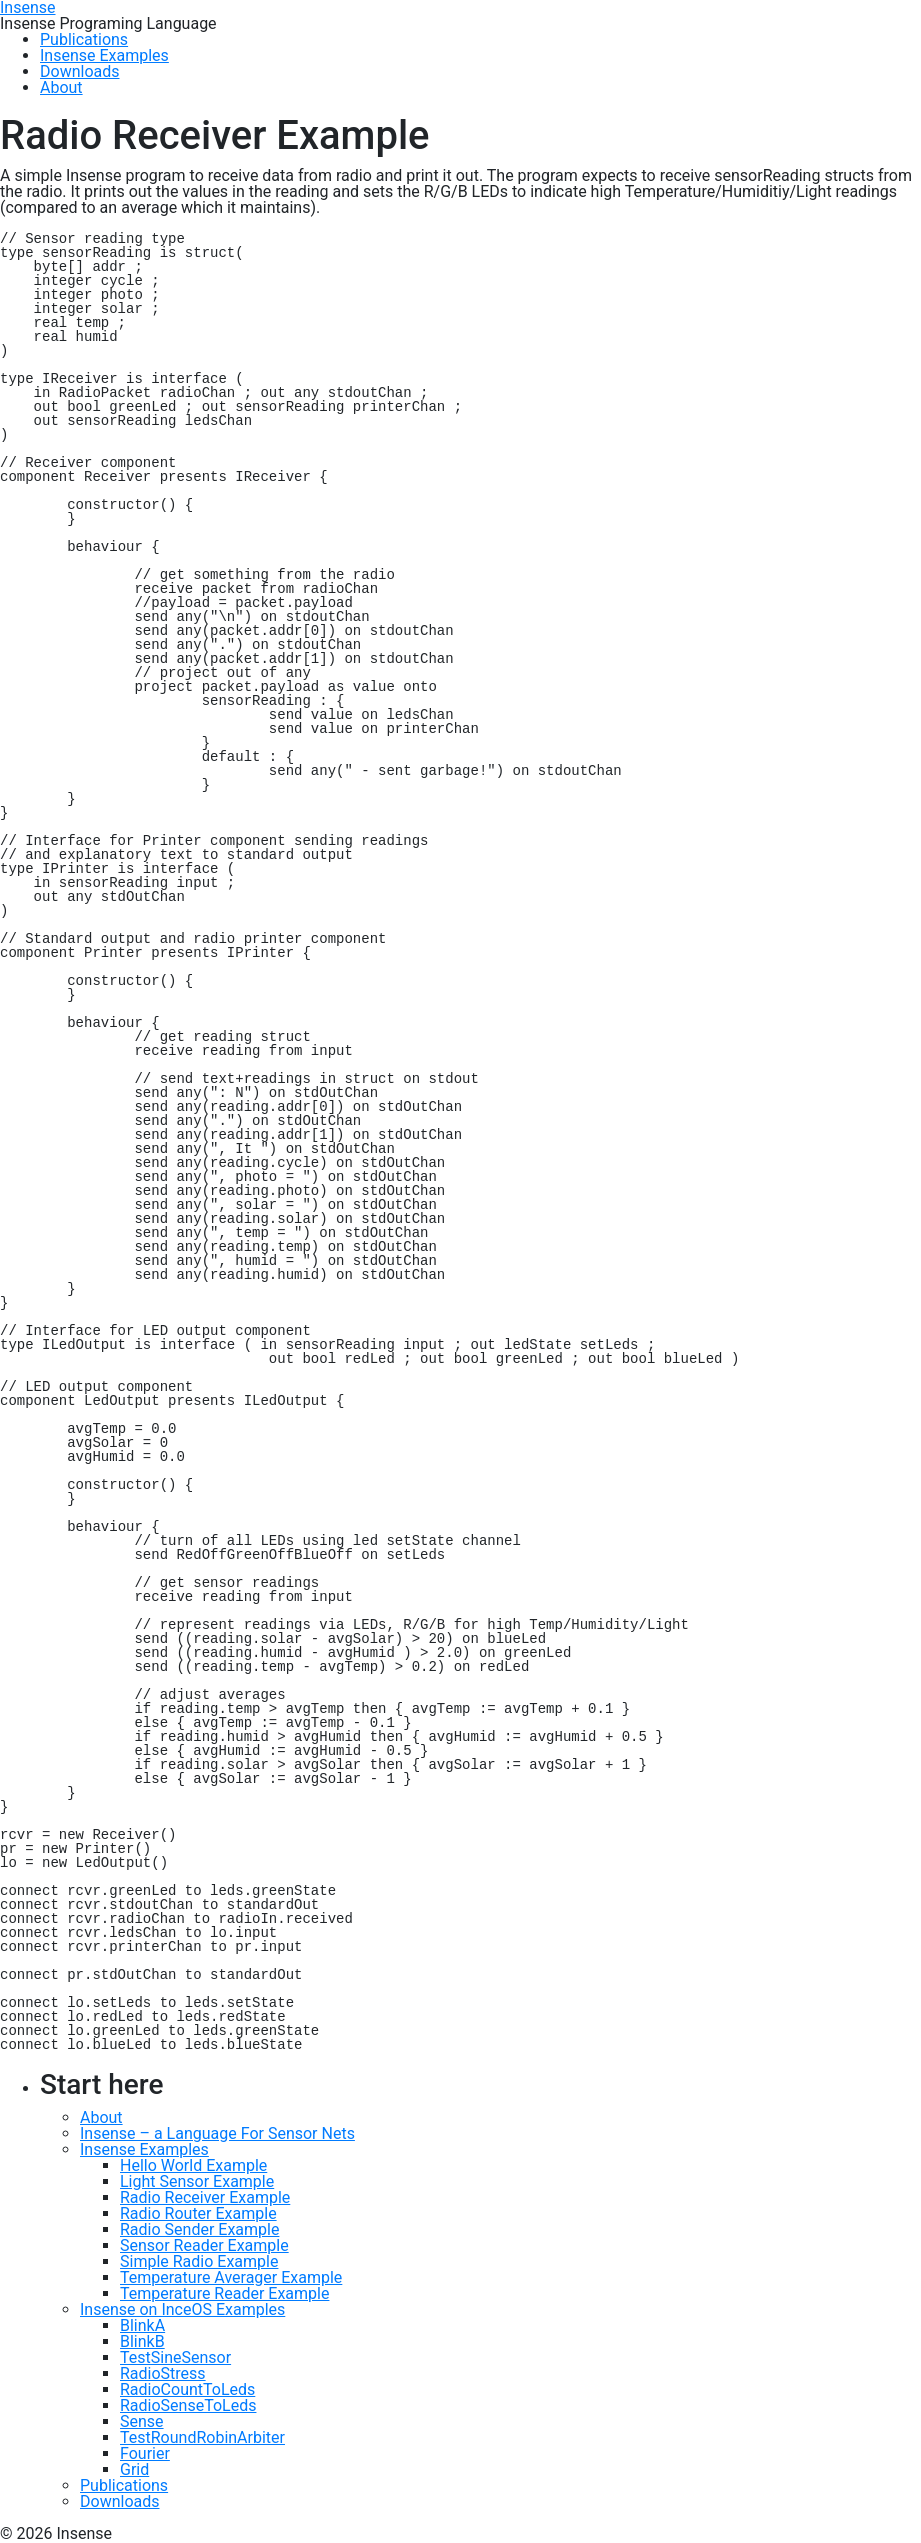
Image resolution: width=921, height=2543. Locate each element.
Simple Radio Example (199, 2261)
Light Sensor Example (197, 2181)
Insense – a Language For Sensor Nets (217, 2133)
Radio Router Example (198, 2213)
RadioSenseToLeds (188, 2405)
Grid (134, 2469)
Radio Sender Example (199, 2229)
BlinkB (142, 2341)
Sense (142, 2421)
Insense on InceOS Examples (182, 2309)
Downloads (119, 2501)
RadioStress (163, 2373)
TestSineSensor (175, 2357)
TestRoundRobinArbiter (202, 2437)
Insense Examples (144, 2149)
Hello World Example (193, 2165)
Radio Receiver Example (205, 2197)
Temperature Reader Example (224, 2293)
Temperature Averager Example (231, 2277)
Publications (124, 2485)
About (101, 2117)
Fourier (145, 2453)
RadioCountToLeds (187, 2389)
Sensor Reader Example (204, 2245)
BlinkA (142, 2325)
